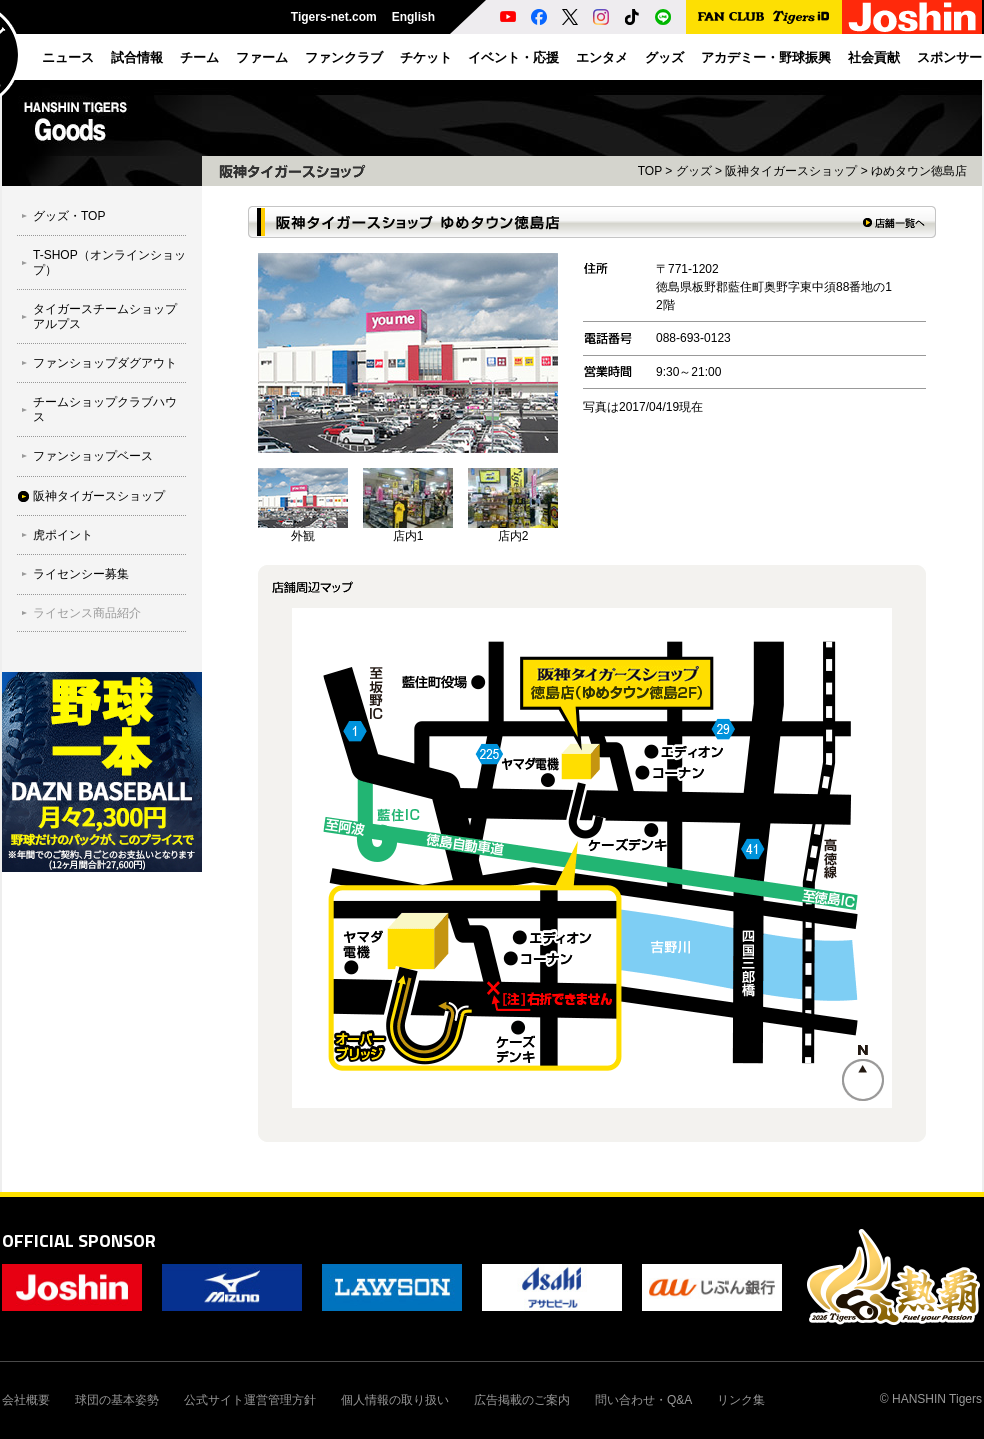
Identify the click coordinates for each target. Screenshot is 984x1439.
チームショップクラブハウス (105, 409)
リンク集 (741, 1400)
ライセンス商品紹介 (87, 613)
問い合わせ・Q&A (643, 1400)
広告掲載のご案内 (522, 1400)
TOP (650, 171)
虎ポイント (63, 535)
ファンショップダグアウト (105, 363)
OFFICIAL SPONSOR (79, 1240)
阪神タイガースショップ (99, 496)
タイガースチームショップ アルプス (105, 316)
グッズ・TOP (69, 216)
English (413, 17)
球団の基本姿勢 (117, 1400)
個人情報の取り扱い (395, 1400)
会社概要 (26, 1400)
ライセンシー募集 (81, 574)
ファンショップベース (93, 456)
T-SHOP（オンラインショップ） (109, 262)
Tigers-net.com (334, 17)
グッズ (694, 171)
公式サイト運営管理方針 (250, 1400)
